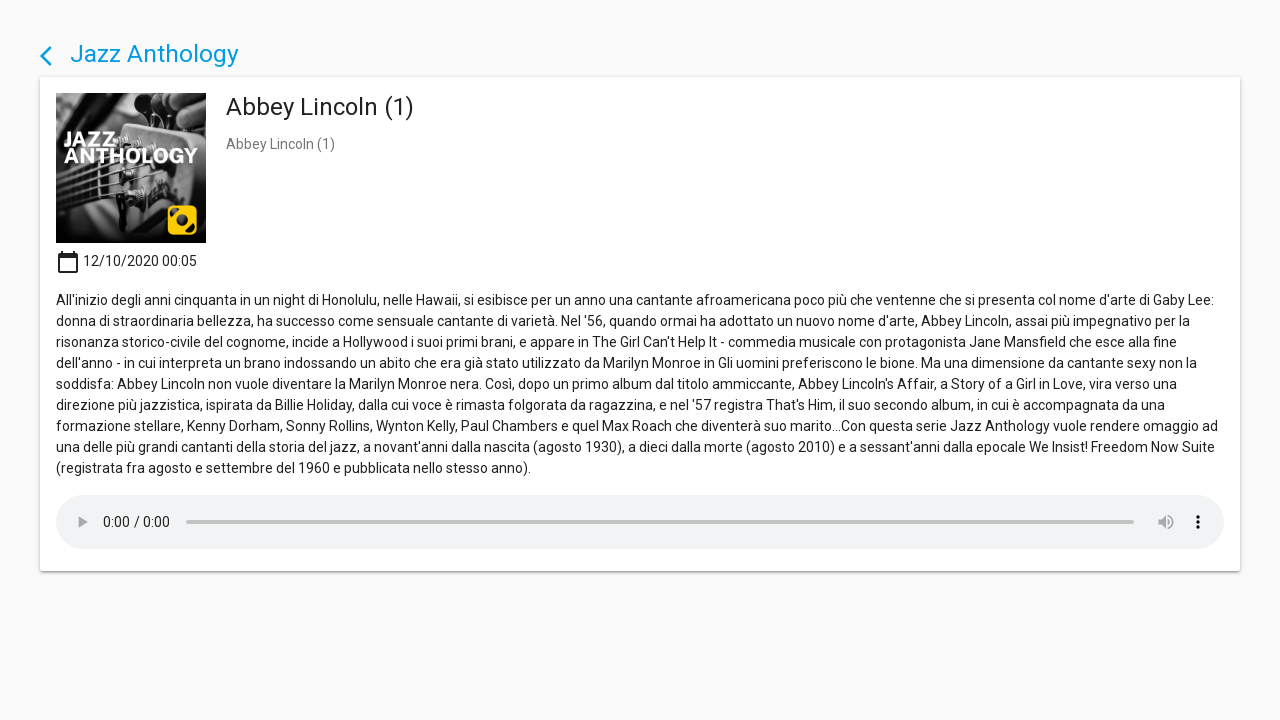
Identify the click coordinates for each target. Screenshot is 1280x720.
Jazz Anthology (139, 53)
